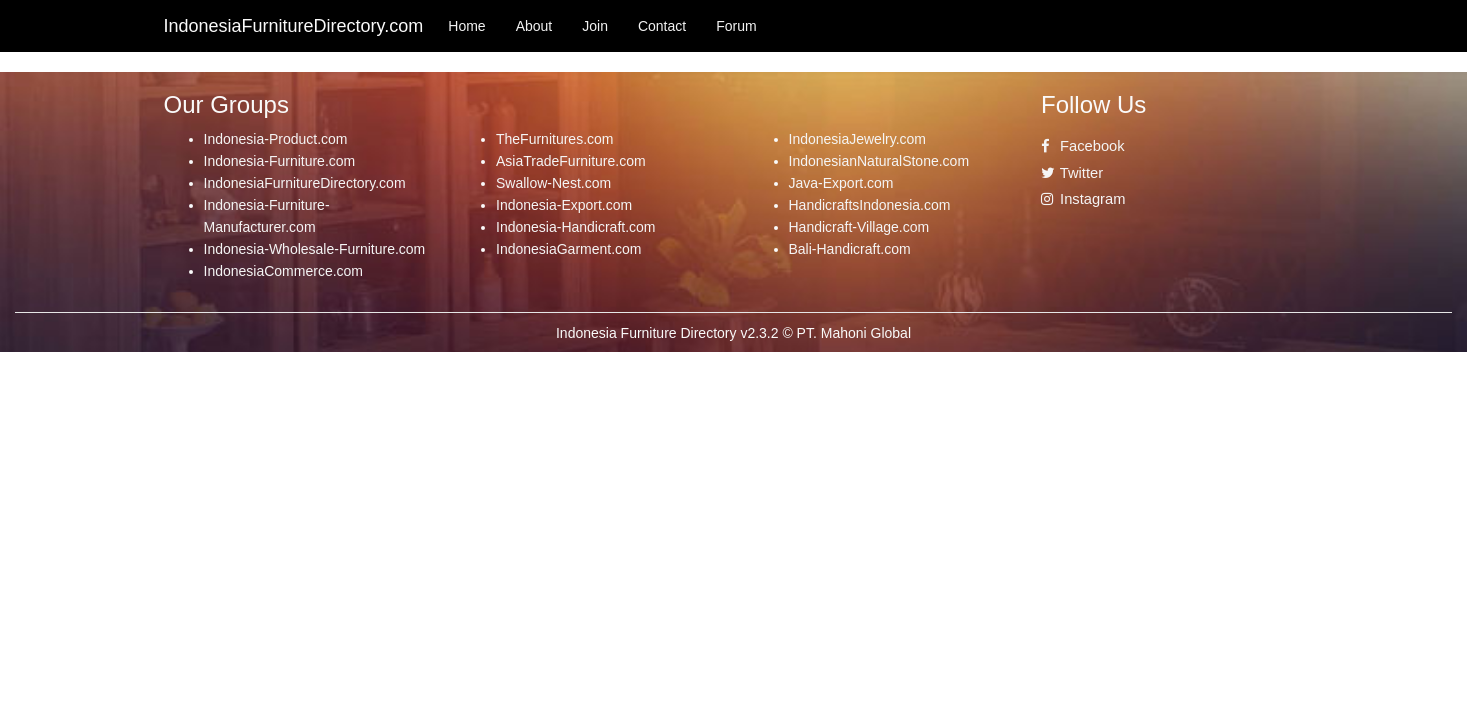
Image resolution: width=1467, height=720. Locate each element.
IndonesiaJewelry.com (857, 139)
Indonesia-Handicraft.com (576, 227)
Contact (662, 26)
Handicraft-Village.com (859, 227)
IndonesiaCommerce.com (284, 271)
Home (466, 26)
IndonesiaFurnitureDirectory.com (305, 183)
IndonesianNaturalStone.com (879, 161)
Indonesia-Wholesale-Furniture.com (315, 249)
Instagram (1083, 199)
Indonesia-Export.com (564, 205)
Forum (736, 26)
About (534, 26)
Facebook (1083, 146)
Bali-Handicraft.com (850, 249)
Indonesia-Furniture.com (280, 161)
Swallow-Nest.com (553, 183)
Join (595, 26)
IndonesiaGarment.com (569, 249)
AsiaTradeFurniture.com (571, 161)
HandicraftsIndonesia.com (870, 205)
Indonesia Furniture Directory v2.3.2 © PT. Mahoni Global (733, 333)
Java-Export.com (841, 183)
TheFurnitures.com (554, 139)
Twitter (1072, 173)
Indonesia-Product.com (276, 139)
